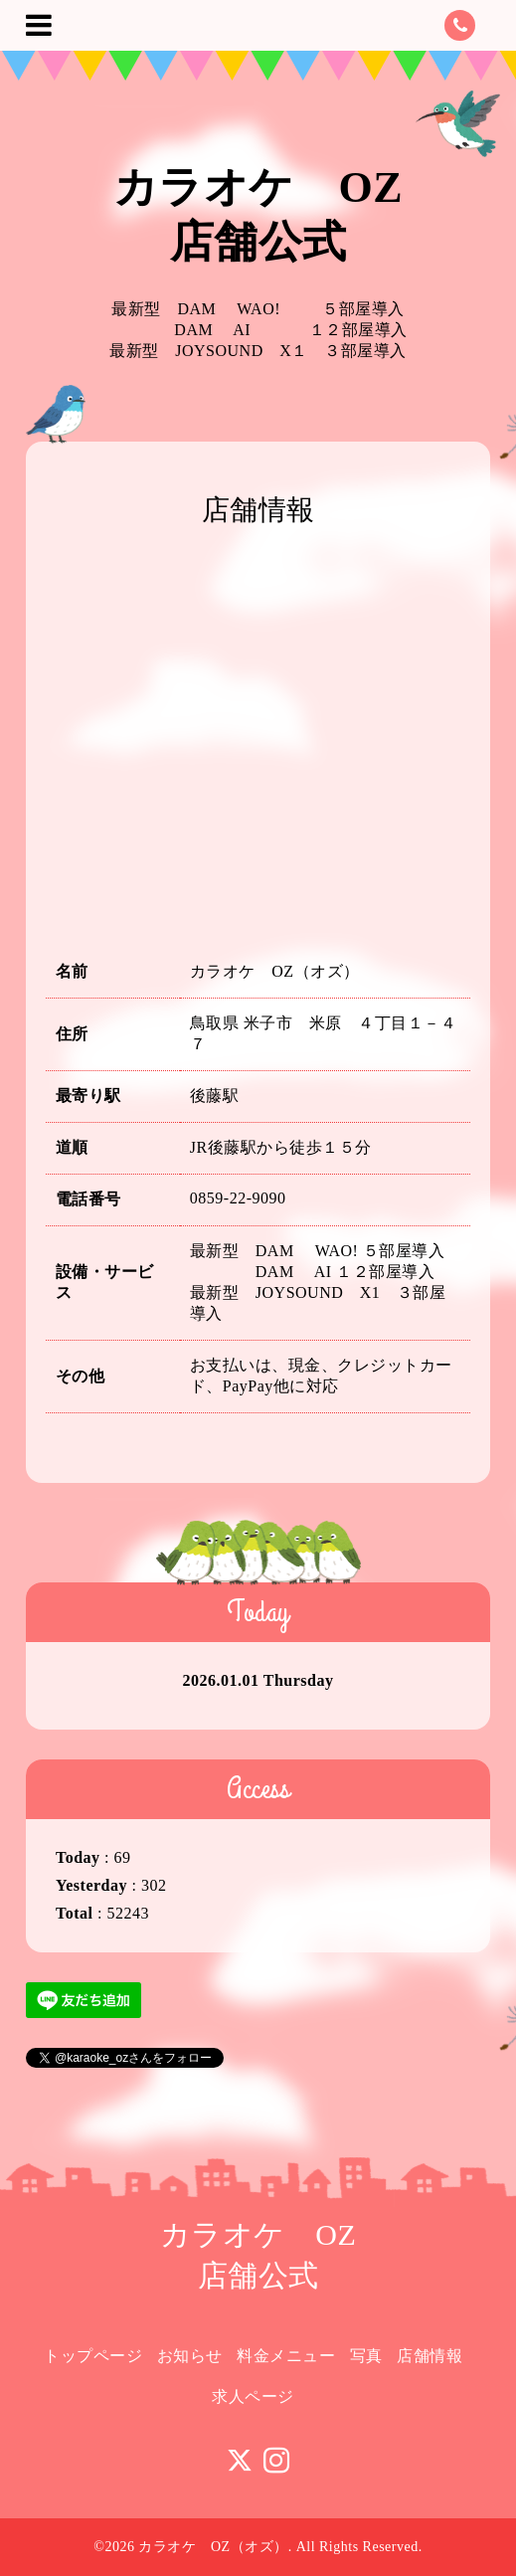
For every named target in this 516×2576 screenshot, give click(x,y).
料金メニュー (286, 2355)
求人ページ (253, 2396)
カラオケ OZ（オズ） (212, 2546)
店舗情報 (429, 2355)
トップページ (93, 2355)
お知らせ (190, 2355)
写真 (366, 2355)
